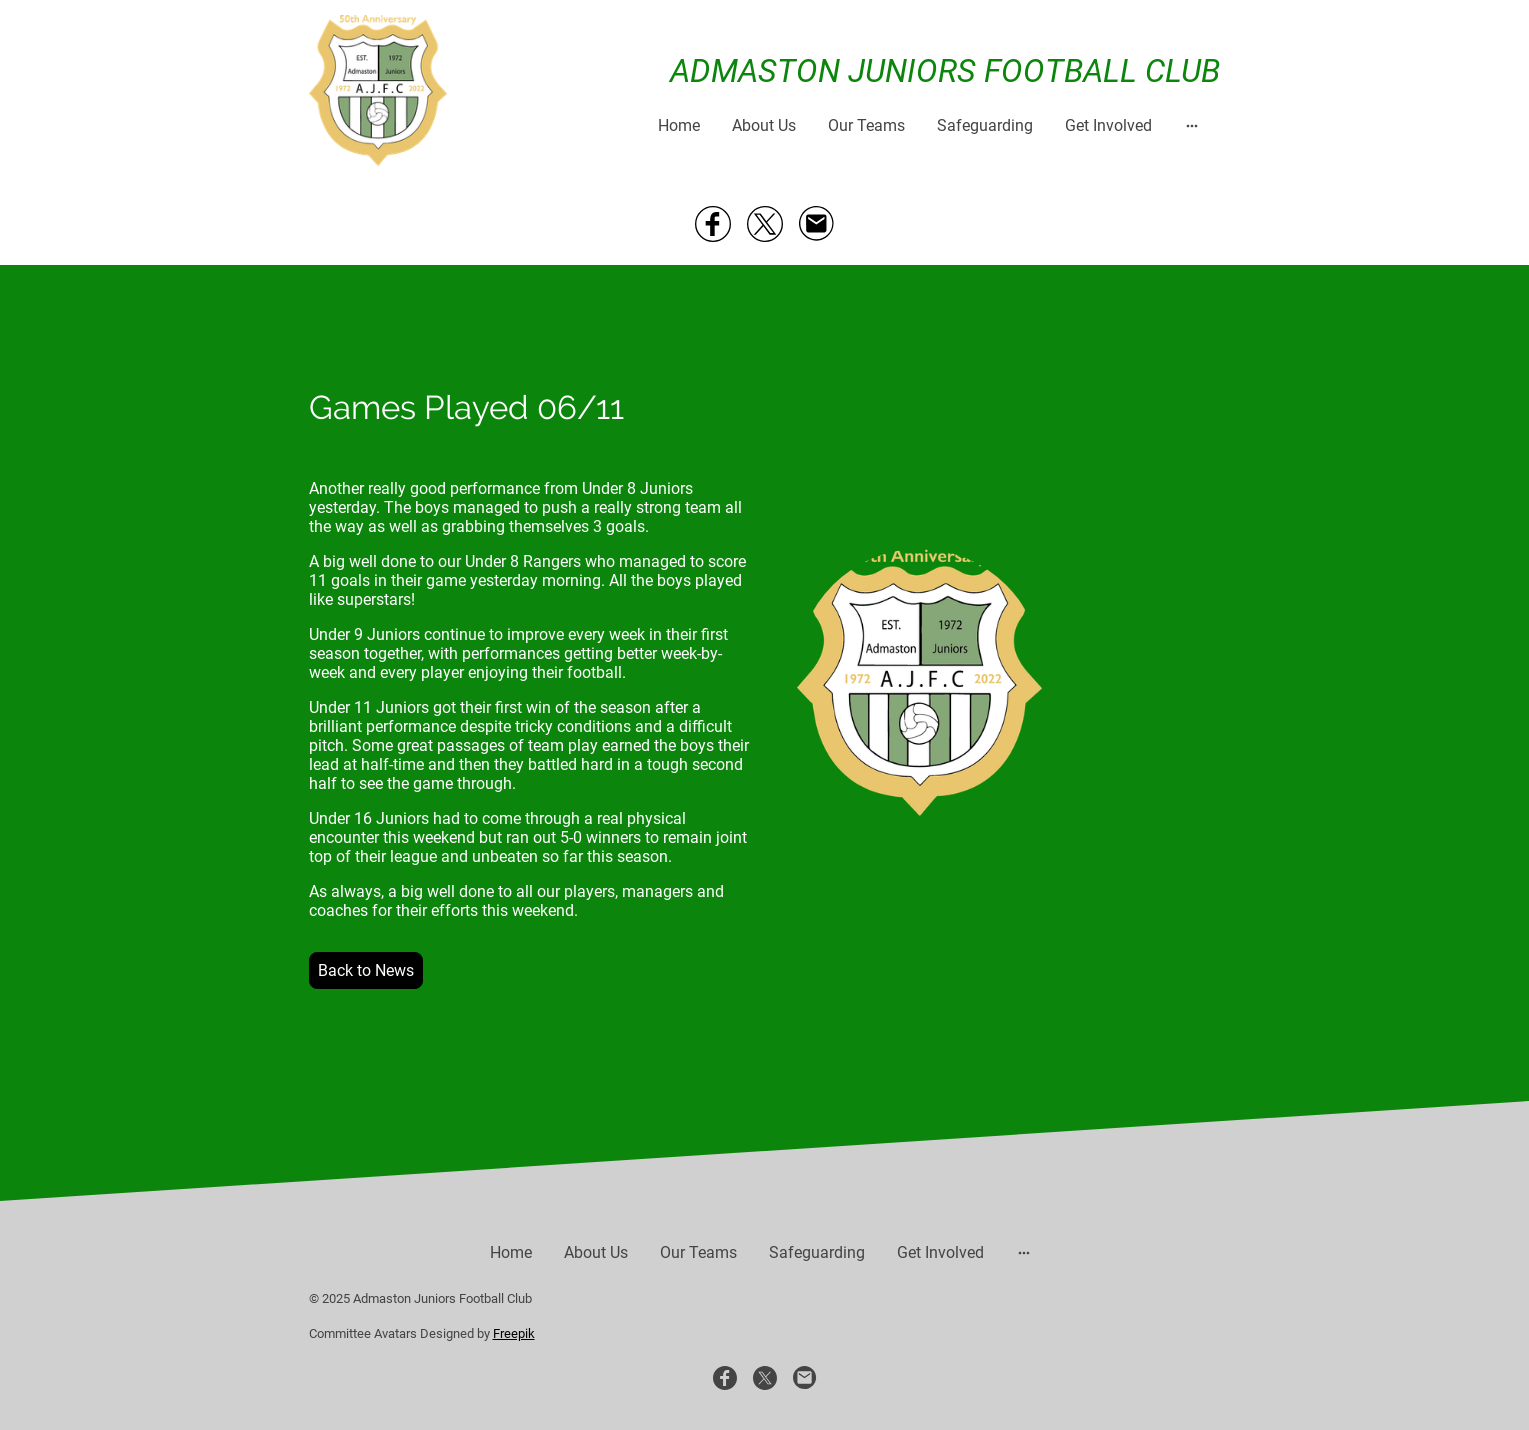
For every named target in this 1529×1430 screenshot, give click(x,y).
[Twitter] (765, 224)
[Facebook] (713, 224)
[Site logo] (378, 90)
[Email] (817, 224)
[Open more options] (1192, 125)
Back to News (366, 970)
